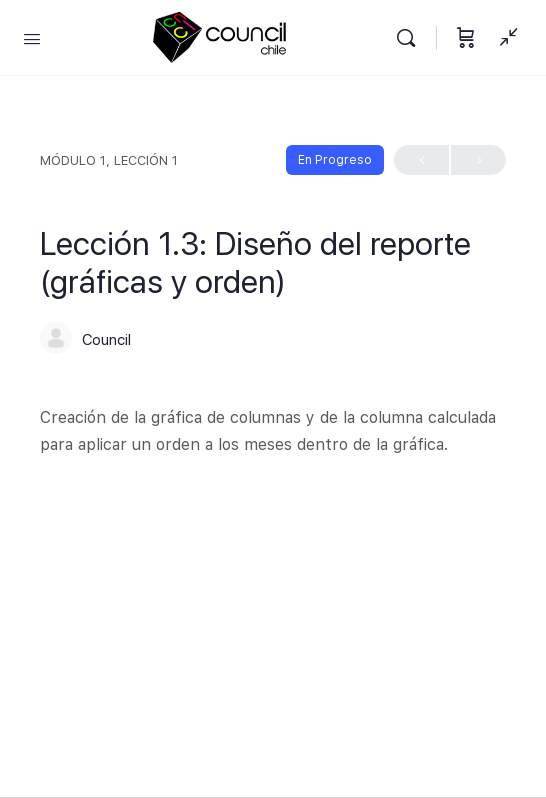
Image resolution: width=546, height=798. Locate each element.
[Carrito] (466, 37)
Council (106, 340)
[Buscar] (411, 37)
